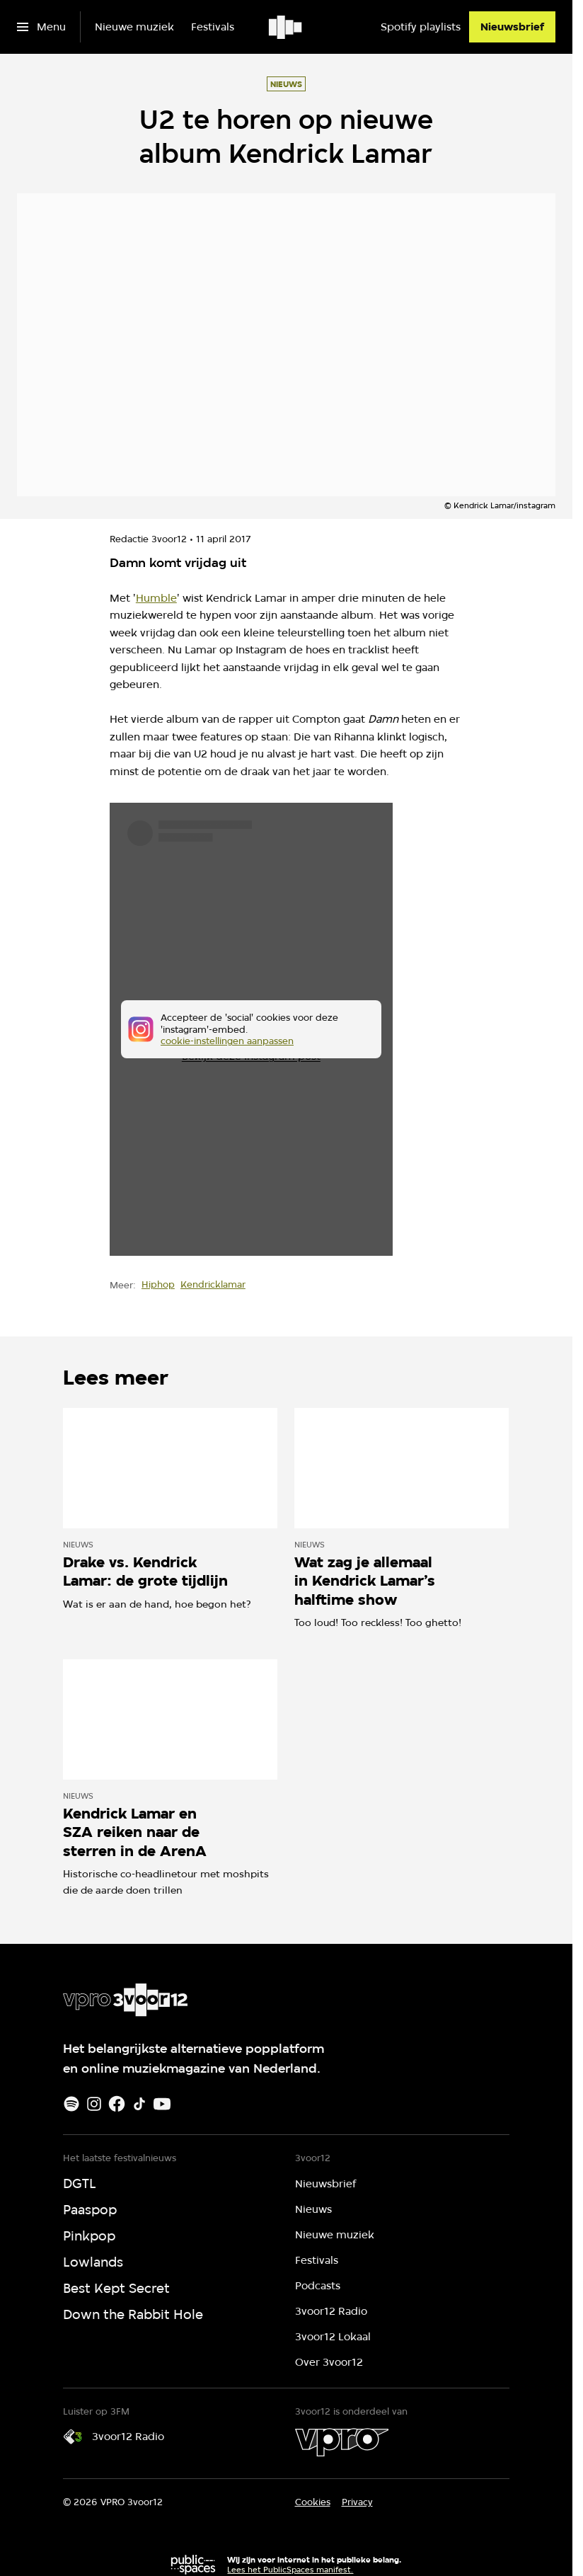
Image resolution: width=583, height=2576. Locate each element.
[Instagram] (94, 2103)
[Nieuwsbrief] (512, 26)
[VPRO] (341, 2442)
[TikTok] (139, 2103)
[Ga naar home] (286, 27)
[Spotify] (71, 2103)
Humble (156, 598)
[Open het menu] (41, 26)
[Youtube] (162, 2103)
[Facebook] (116, 2103)
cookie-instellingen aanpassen (227, 1041)
